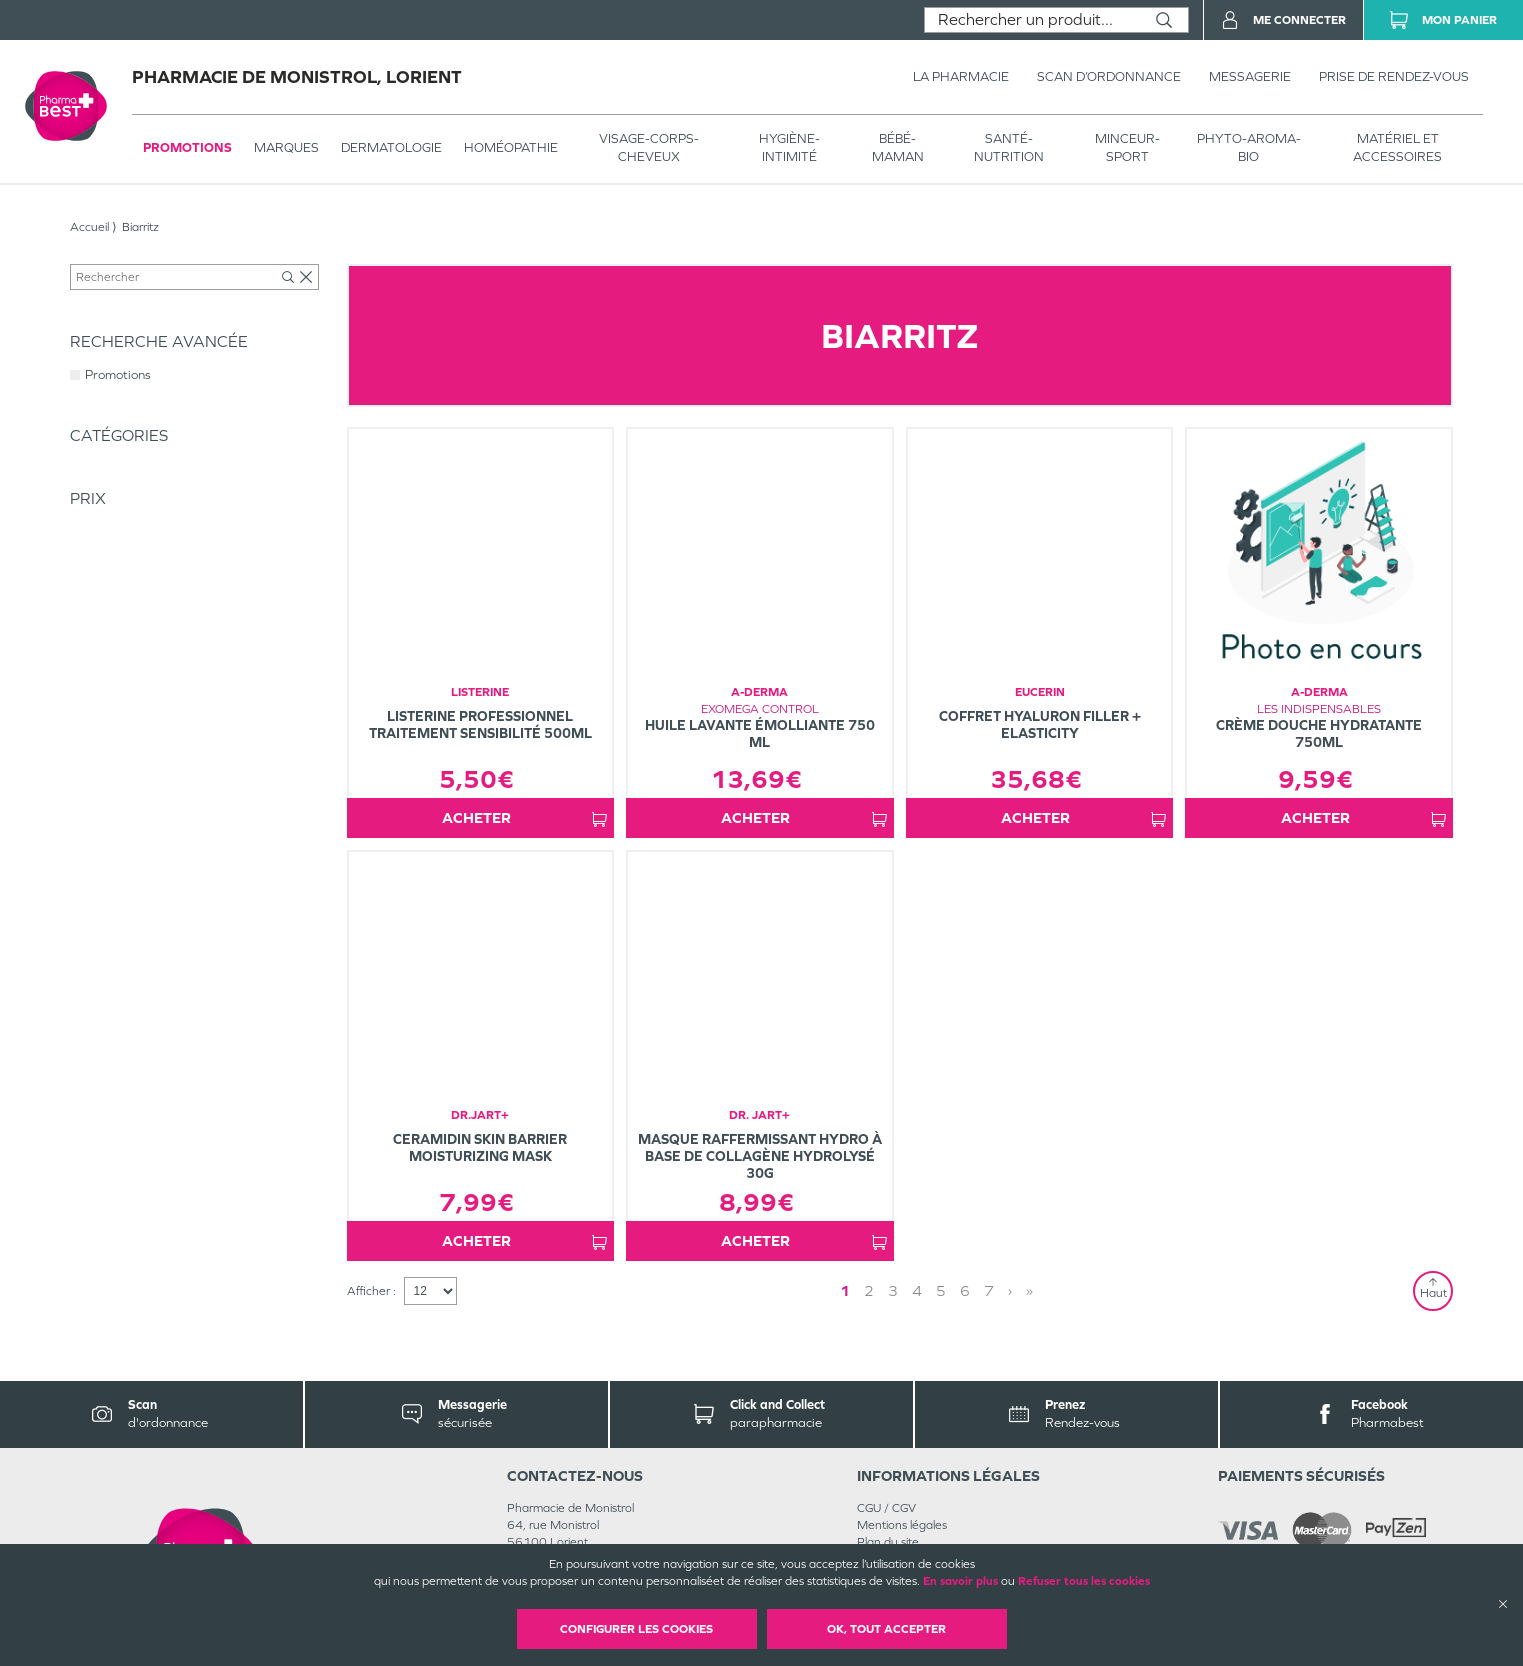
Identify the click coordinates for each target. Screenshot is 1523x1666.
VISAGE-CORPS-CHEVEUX (649, 147)
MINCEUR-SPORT (1127, 147)
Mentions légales (902, 1525)
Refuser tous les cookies (1084, 1581)
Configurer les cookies (636, 1629)
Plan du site (888, 1542)
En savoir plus (960, 1581)
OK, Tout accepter (886, 1629)
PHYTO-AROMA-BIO (1249, 147)
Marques (286, 147)
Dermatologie (391, 147)
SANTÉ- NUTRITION (1009, 147)
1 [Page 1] (933, 1290)
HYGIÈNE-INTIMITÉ (789, 147)
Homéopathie (511, 147)
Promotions (187, 147)
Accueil (89, 227)
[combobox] (1032, 20)
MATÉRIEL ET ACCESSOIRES (1397, 147)
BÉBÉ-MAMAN (898, 147)
